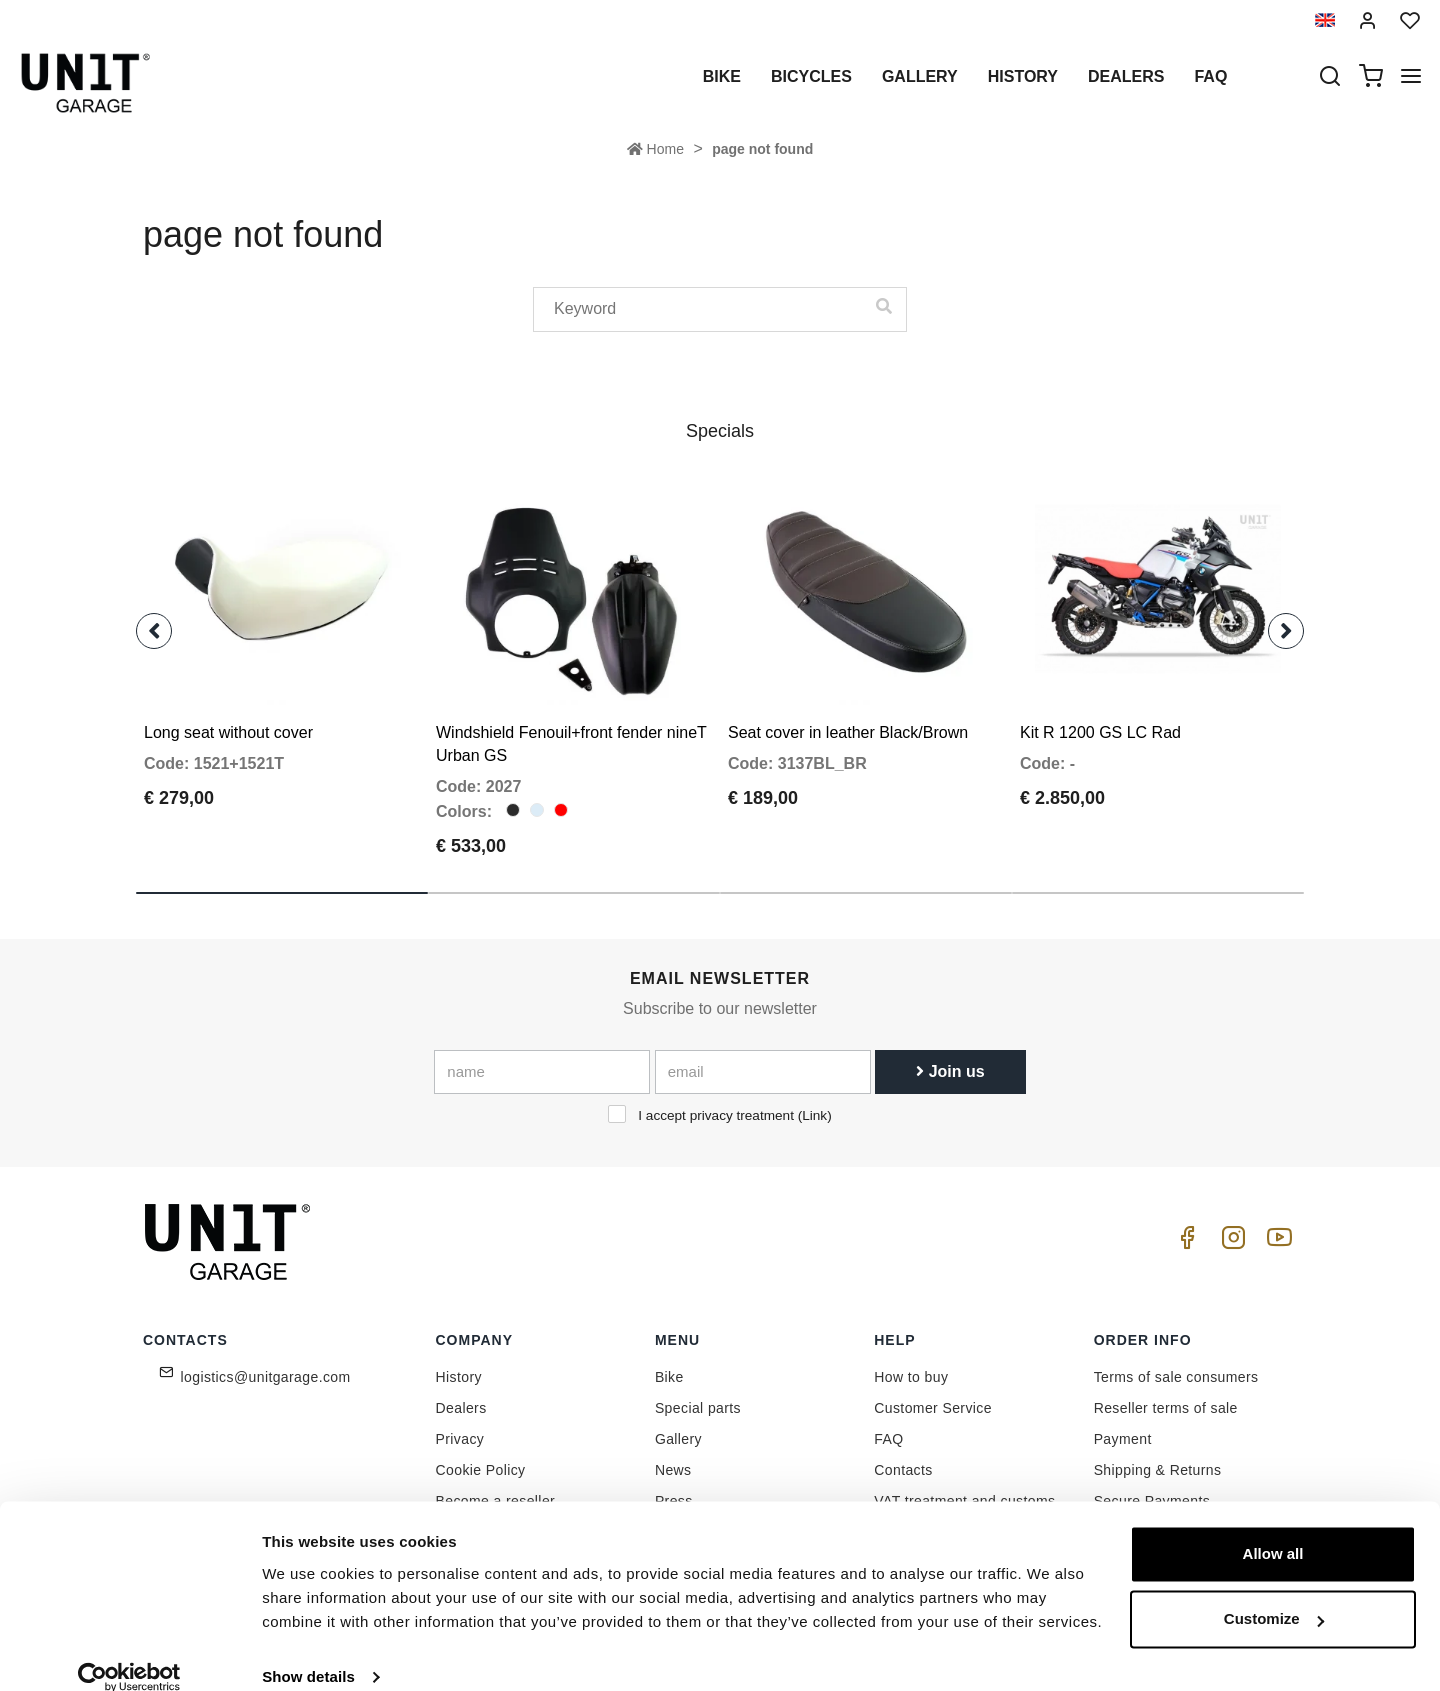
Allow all (1273, 1528)
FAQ (888, 1424)
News (673, 1455)
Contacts (903, 1455)
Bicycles (811, 76)
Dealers (1126, 76)
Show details (308, 1651)
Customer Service (933, 1393)
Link (814, 1100)
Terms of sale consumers (1176, 1362)
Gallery (920, 76)
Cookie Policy (481, 1455)
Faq (1210, 76)
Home (655, 149)
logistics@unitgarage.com (266, 1362)
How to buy (911, 1362)
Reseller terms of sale (1166, 1393)
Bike (722, 76)
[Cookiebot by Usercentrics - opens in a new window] (129, 1652)
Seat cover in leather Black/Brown (848, 717)
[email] (763, 1057)
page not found (762, 149)
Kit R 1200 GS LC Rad (1100, 717)
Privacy (460, 1424)
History (1023, 76)
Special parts (698, 1393)
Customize (1274, 1593)
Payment (1123, 1424)
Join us (950, 1056)
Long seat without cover (228, 717)
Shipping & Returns (1158, 1455)
